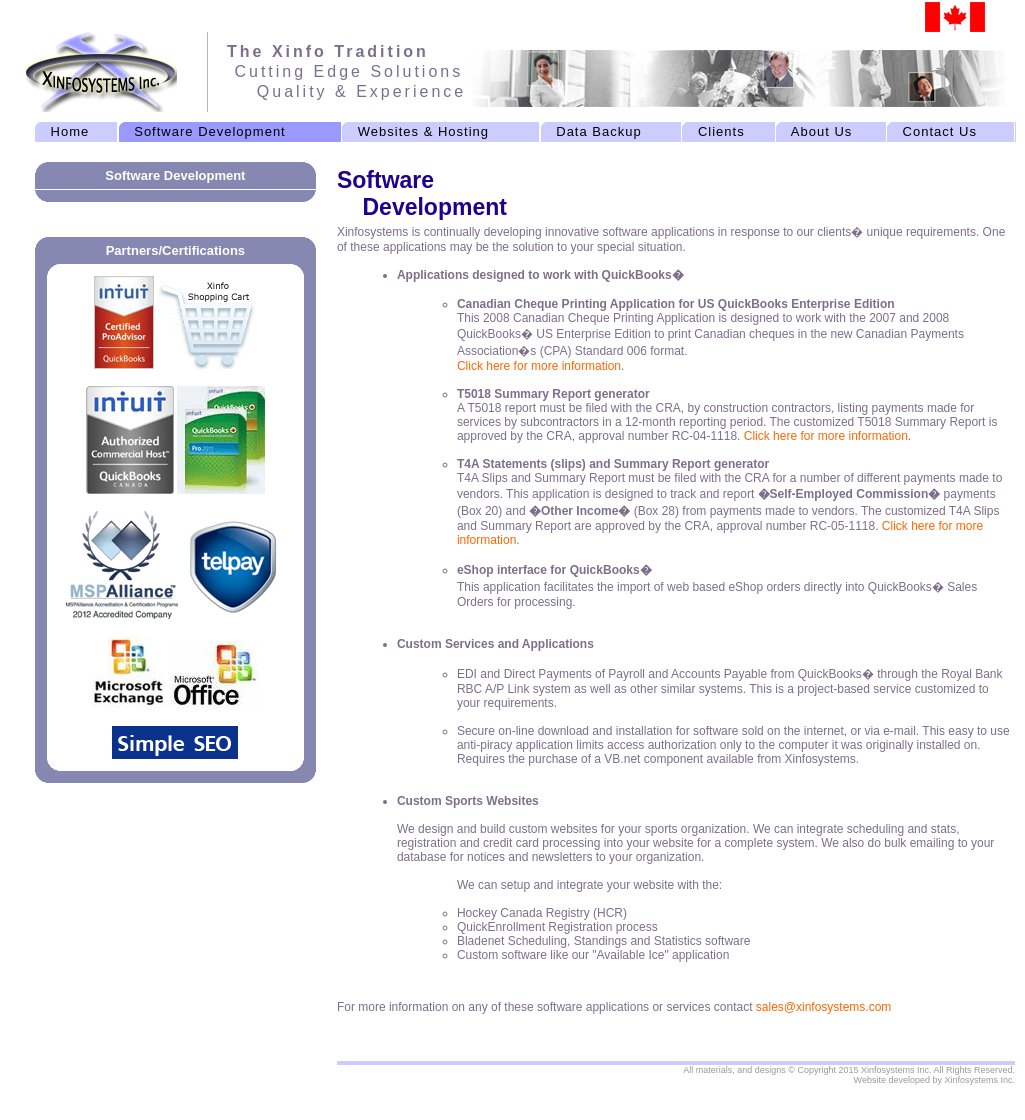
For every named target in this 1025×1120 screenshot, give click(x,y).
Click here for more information (539, 366)
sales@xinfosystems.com (824, 1007)
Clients (721, 131)
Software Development (210, 131)
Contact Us (939, 131)
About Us (821, 131)
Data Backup (599, 131)
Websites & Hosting (424, 131)
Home (69, 131)
